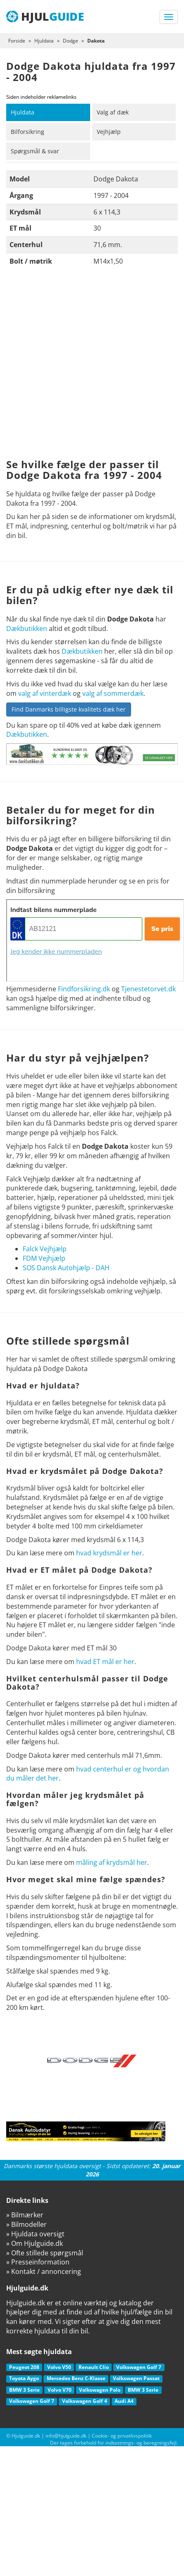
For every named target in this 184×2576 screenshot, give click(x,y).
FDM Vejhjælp (44, 1258)
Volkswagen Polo (99, 2389)
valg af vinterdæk (44, 693)
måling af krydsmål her (111, 1862)
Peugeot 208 (24, 2367)
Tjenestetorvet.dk (148, 988)
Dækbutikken (26, 628)
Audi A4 (124, 2401)
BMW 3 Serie (24, 2389)
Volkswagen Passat (136, 2378)
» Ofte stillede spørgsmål (44, 2252)
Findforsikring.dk (84, 988)
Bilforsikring (27, 132)
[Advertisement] (81, 365)
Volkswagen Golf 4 (84, 2401)
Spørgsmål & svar (35, 151)
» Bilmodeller (26, 2224)
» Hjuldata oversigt (35, 2233)
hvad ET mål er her (105, 1661)
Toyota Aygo (24, 2378)
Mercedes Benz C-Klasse (76, 2378)
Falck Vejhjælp (45, 1248)
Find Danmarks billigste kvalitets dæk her (69, 709)
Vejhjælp (109, 132)
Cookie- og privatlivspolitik (122, 2435)
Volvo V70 (60, 2389)
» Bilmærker (24, 2214)
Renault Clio (94, 2367)
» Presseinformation (37, 2261)
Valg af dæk (113, 112)
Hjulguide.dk (26, 2435)
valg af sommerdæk (112, 693)
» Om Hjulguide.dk (34, 2243)
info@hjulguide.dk (65, 2435)
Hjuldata (22, 112)
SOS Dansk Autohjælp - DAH (66, 1267)
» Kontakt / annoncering (43, 2271)
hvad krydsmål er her (109, 1552)
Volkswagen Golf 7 (138, 2367)
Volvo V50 (59, 2367)
